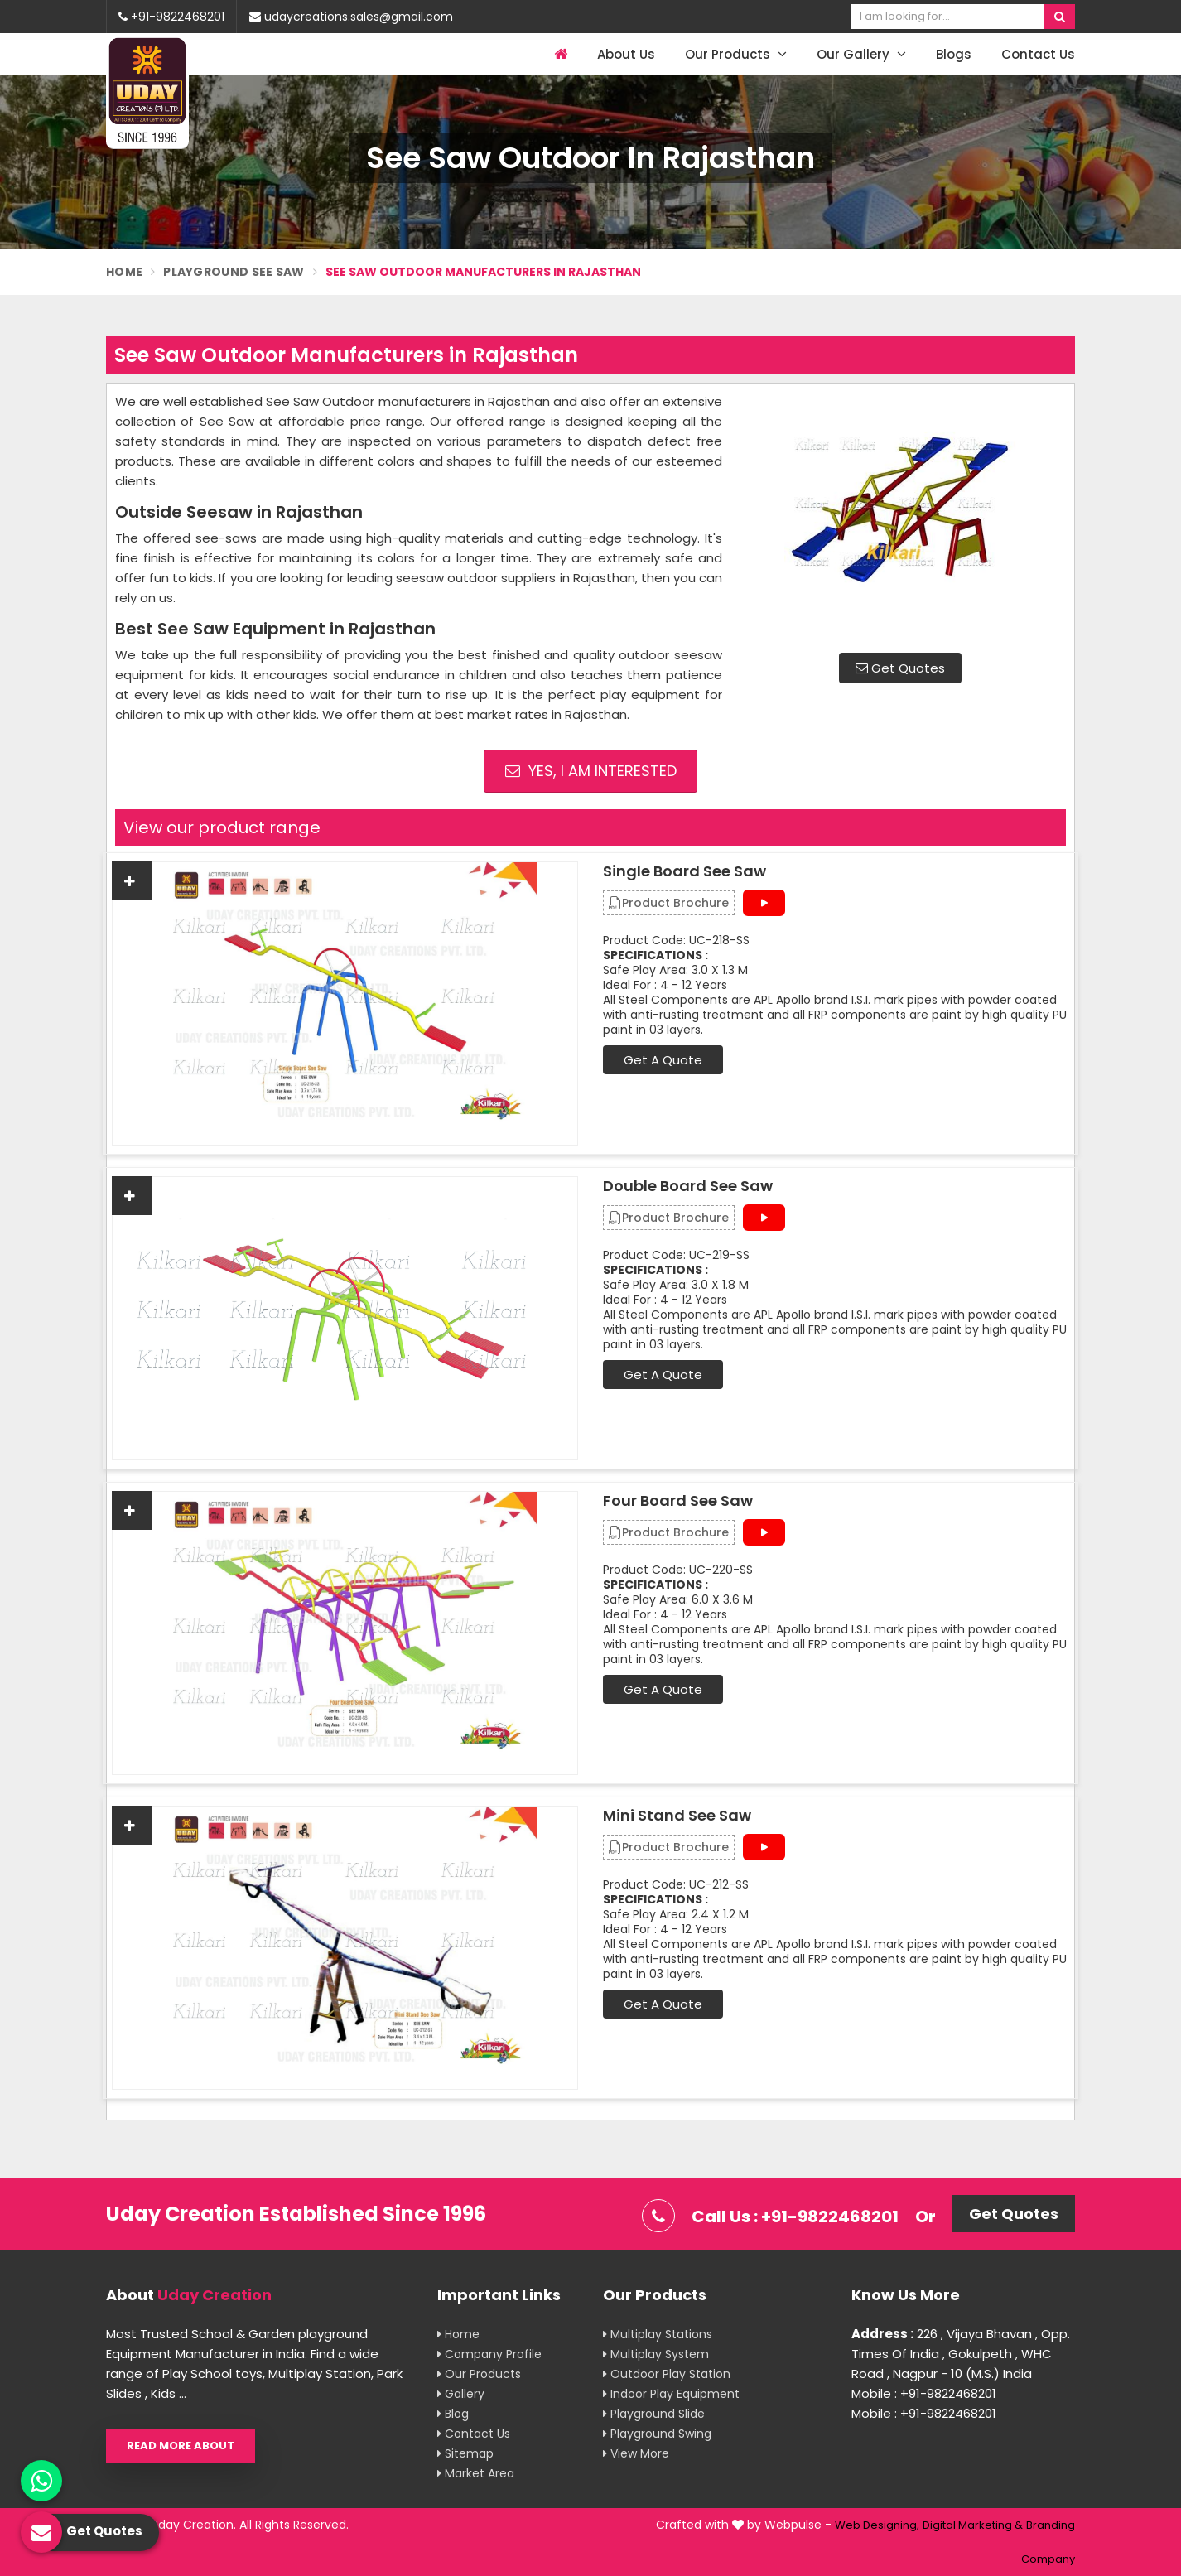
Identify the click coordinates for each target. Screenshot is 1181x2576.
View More (636, 2453)
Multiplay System (656, 2354)
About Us (626, 54)
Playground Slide (654, 2413)
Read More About (180, 2445)
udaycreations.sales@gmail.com (351, 16)
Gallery (460, 2393)
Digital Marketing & (973, 2525)
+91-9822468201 (171, 16)
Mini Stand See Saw (677, 1816)
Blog (453, 2413)
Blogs (953, 54)
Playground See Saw (233, 271)
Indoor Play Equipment (671, 2393)
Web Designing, (877, 2525)
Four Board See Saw (678, 1501)
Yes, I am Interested (591, 770)
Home (124, 271)
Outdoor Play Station (666, 2374)
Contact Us (1038, 54)
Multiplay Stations (657, 2334)
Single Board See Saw (684, 871)
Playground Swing (657, 2433)
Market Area (475, 2473)
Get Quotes (900, 668)
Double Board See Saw (688, 1186)
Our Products (736, 54)
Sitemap (465, 2453)
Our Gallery (861, 54)
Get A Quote (663, 1060)
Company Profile (489, 2354)
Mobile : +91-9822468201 (923, 2393)
